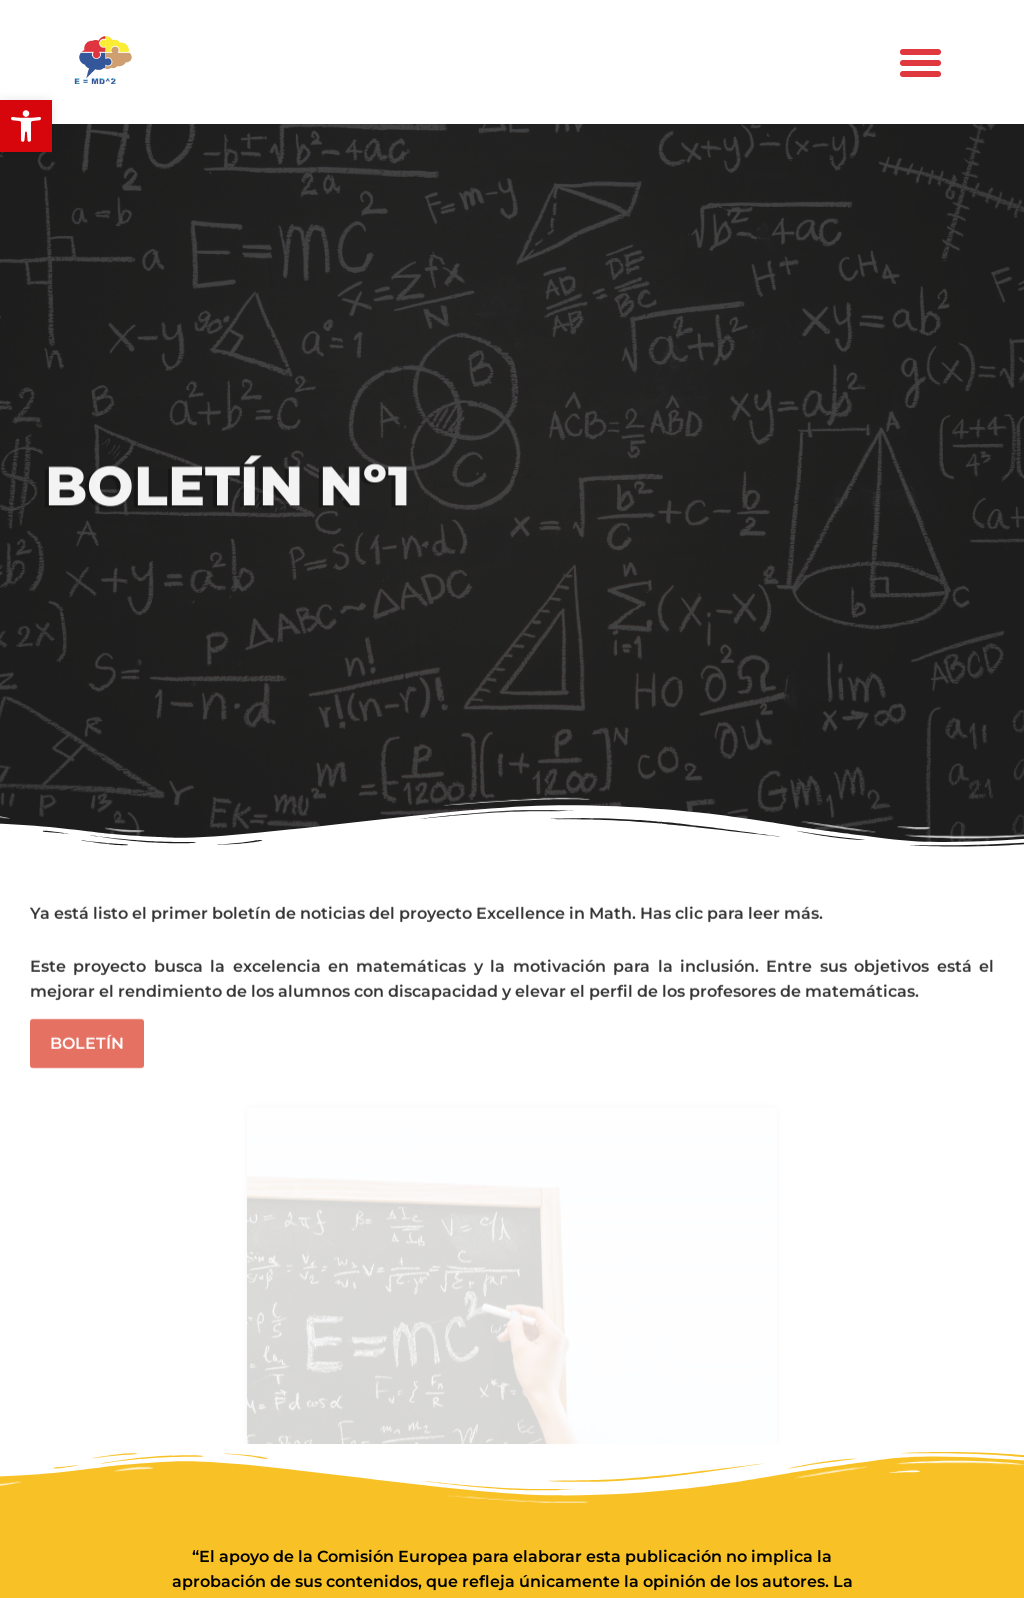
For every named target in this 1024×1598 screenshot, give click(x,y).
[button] (26, 126)
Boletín (87, 1047)
